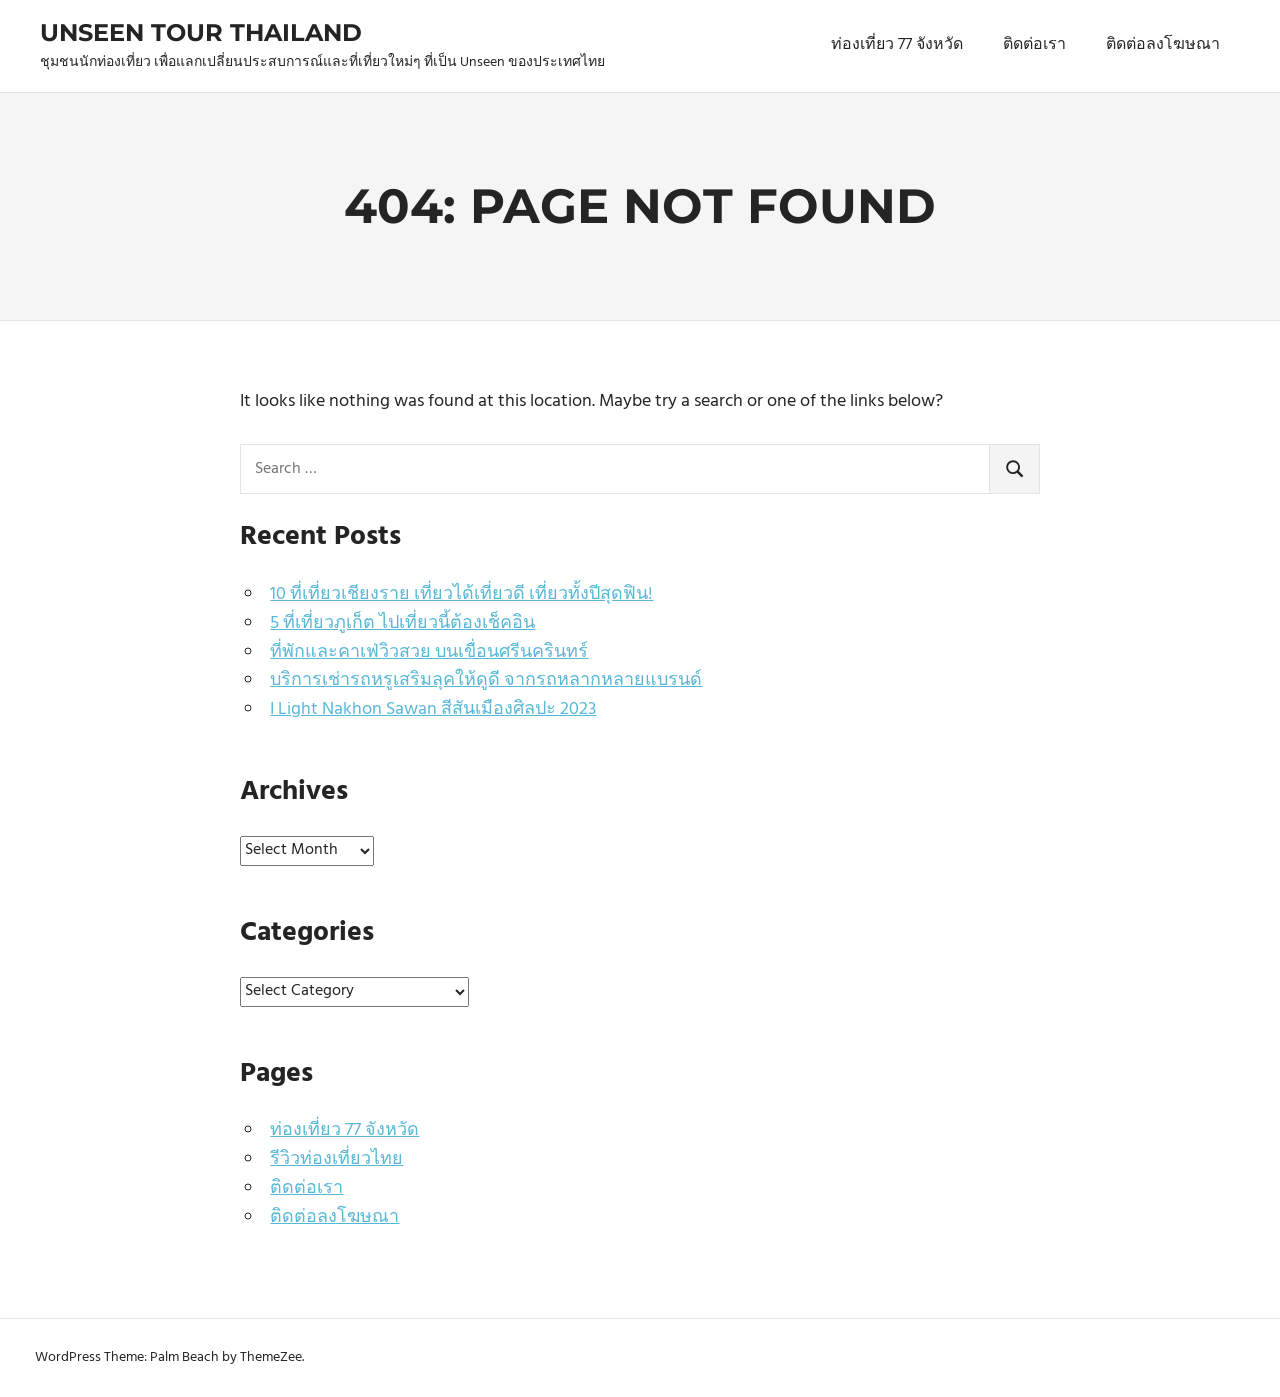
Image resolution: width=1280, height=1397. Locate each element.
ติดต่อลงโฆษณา (1163, 45)
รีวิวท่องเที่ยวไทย (336, 1159)
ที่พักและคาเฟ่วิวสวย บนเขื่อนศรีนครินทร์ (429, 652)
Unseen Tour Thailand (201, 32)
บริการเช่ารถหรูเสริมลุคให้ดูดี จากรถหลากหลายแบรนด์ (486, 680)
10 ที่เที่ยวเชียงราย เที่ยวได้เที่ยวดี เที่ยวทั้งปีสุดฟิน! (461, 594)
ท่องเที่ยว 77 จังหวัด (897, 45)
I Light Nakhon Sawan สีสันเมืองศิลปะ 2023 (433, 709)
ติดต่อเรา (1034, 45)
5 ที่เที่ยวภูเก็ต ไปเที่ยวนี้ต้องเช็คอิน (402, 623)
